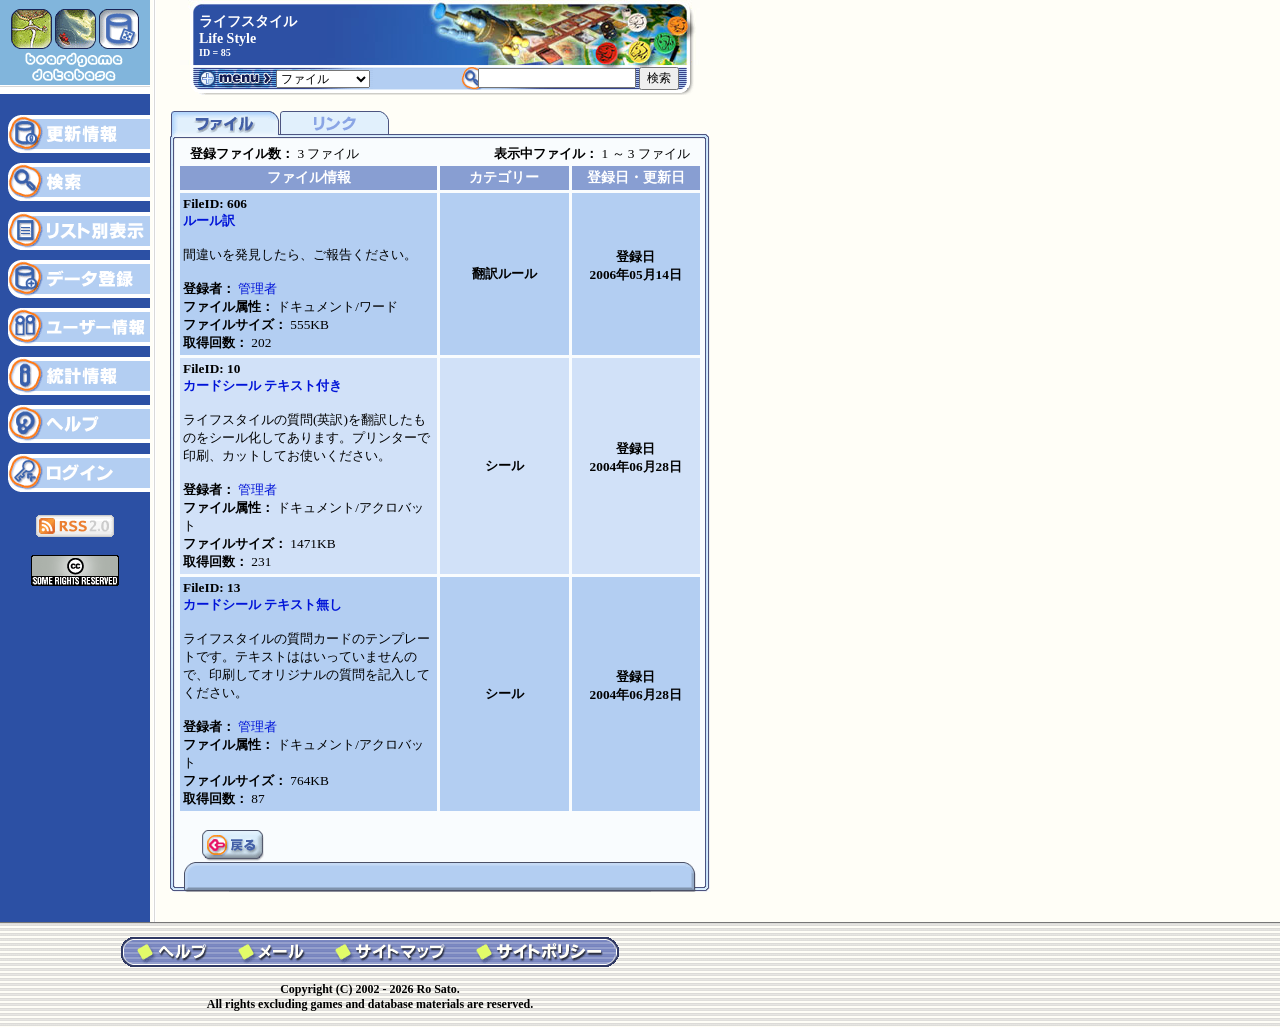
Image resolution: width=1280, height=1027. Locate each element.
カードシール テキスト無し (262, 604)
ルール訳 (209, 220)
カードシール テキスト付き (262, 385)
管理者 (257, 288)
